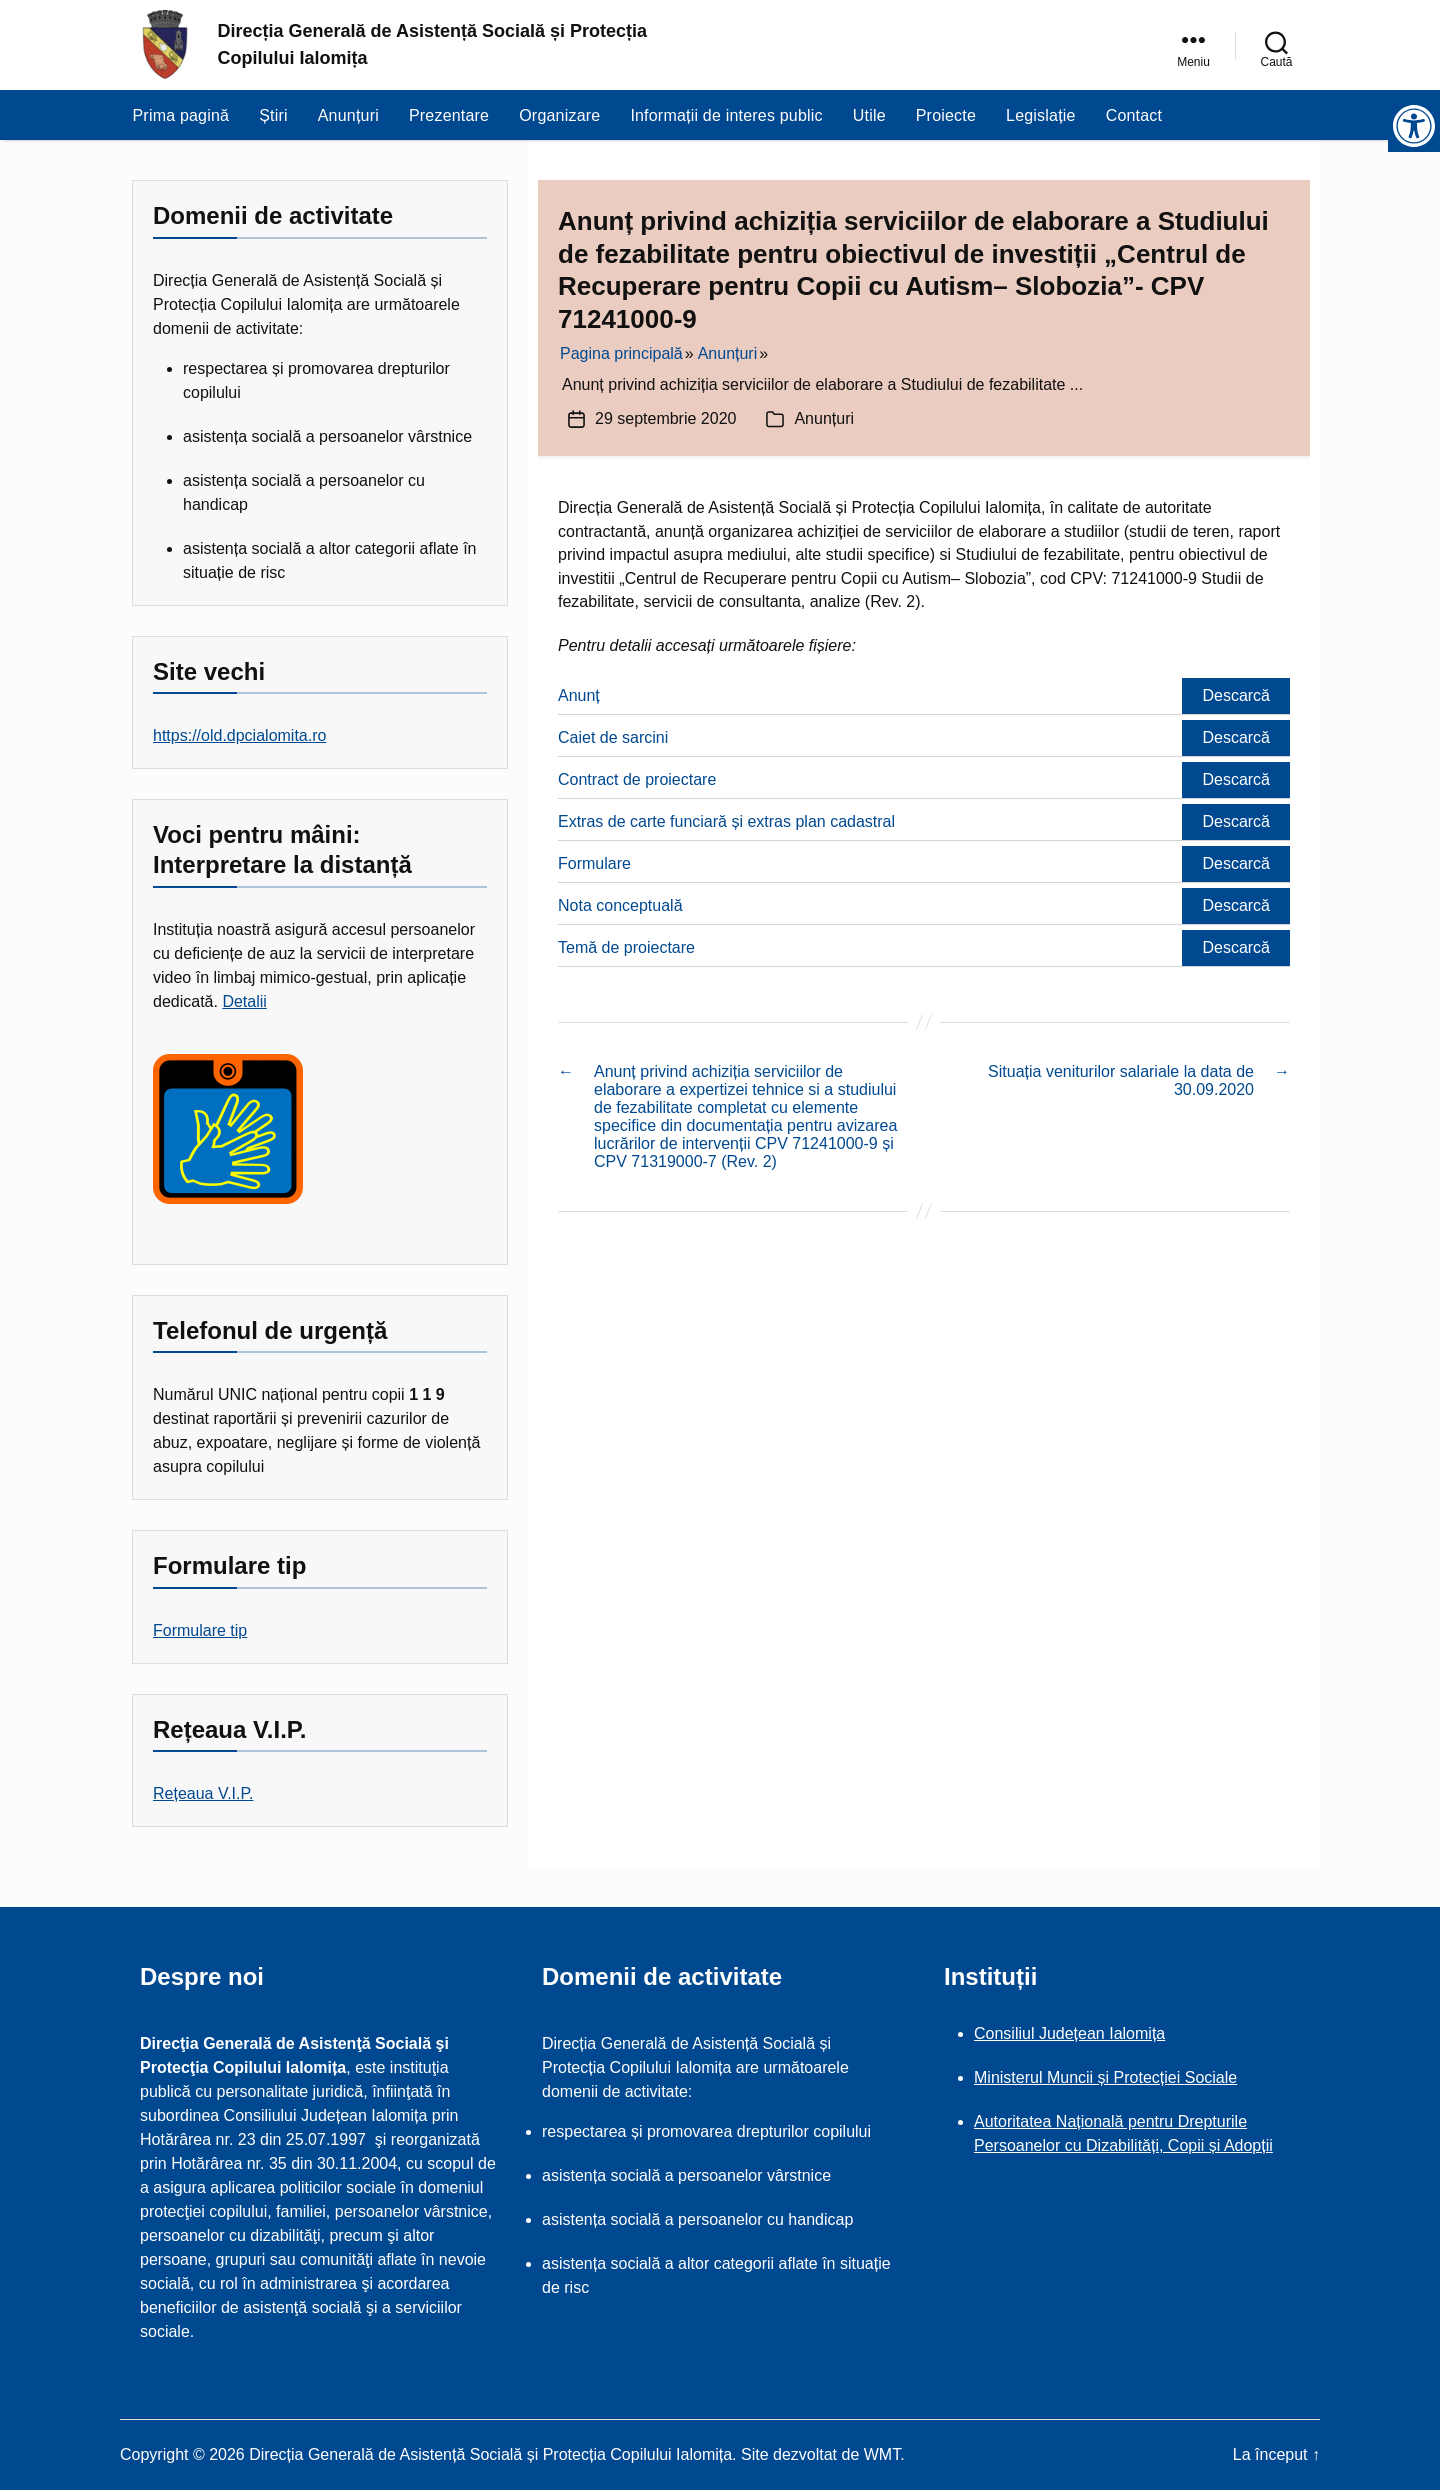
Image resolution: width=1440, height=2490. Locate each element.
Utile (869, 115)
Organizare (559, 115)
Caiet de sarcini (613, 737)
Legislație (1041, 115)
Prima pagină (181, 115)
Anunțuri (348, 115)
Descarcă (1236, 695)
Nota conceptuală (620, 905)
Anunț (579, 695)
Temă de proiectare (626, 947)
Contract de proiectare (637, 779)
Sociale (1211, 2077)
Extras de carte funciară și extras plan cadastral (726, 821)
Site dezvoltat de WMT (820, 2454)
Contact (1134, 115)
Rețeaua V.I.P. (203, 1793)
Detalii (244, 1001)
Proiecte (946, 115)
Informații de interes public (726, 115)
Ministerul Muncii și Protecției (1079, 2077)
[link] (1193, 45)
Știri (273, 115)
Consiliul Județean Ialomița (1069, 2033)
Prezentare (449, 115)
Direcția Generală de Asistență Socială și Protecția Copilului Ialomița (433, 44)
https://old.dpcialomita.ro (239, 735)
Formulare (594, 863)
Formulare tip (200, 1630)
